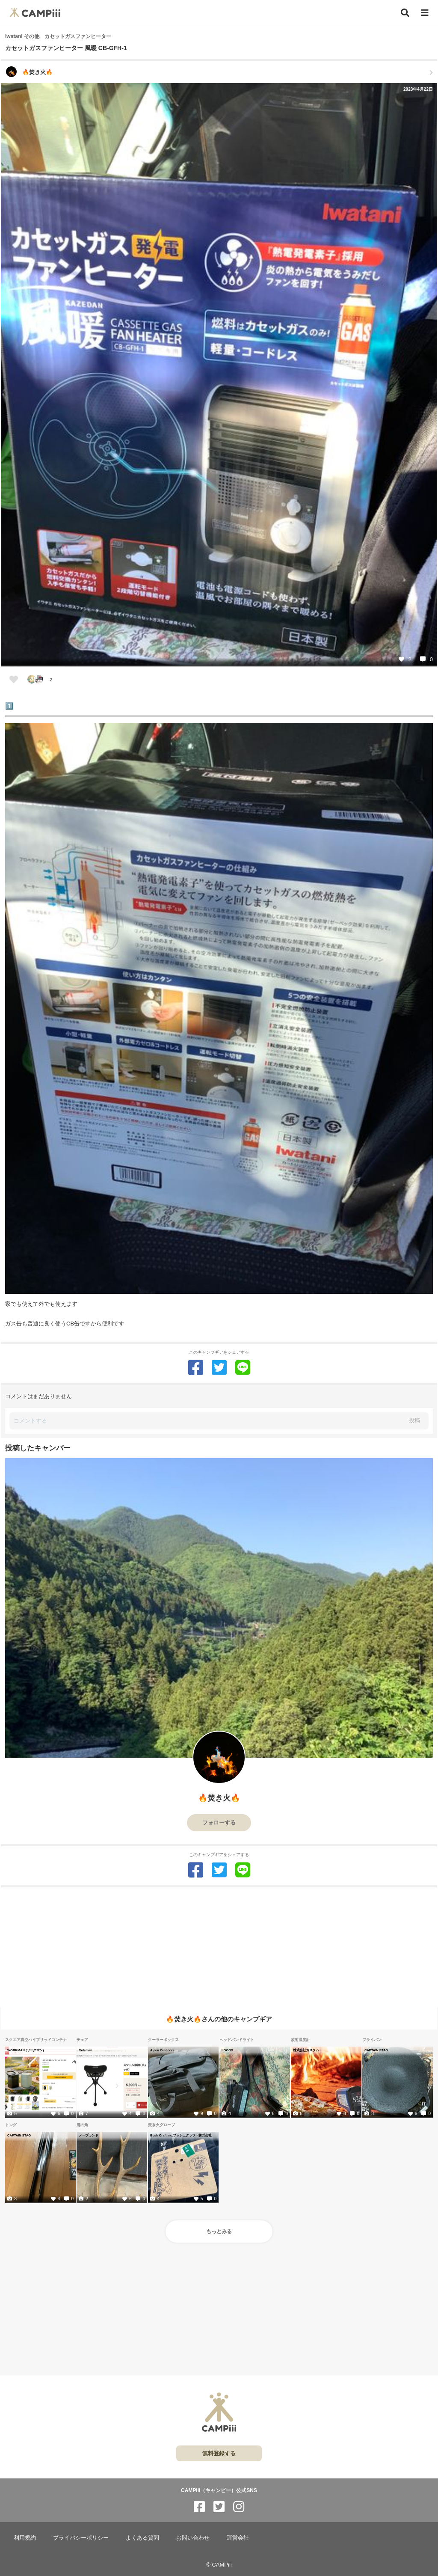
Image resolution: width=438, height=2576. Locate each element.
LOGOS (227, 2050)
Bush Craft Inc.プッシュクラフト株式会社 (180, 2135)
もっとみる (219, 2231)
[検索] (405, 12)
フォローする (219, 1822)
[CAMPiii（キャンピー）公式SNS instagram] (238, 2507)
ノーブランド (88, 2135)
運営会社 (238, 2537)
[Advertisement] (219, 1947)
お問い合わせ (193, 2537)
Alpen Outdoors (162, 2050)
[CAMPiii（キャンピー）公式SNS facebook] (199, 2507)
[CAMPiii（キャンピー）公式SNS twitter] (219, 2507)
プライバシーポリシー (81, 2537)
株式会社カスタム (306, 2050)
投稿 (414, 1420)
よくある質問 (142, 2537)
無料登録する (219, 2453)
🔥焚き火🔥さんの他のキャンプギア (219, 2018)
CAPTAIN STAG (376, 2050)
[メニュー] (424, 13)
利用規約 (25, 2537)
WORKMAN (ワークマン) (25, 2050)
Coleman (85, 2050)
